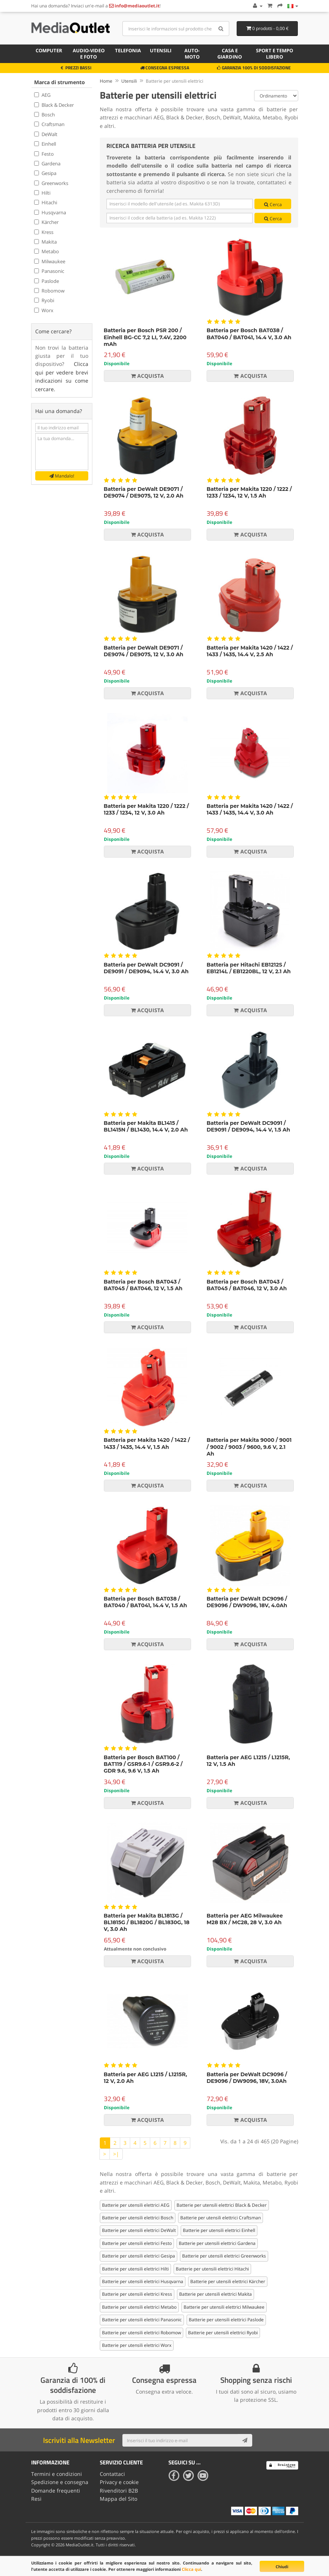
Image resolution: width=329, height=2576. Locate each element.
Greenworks (51, 183)
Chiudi (282, 2566)
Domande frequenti (55, 2490)
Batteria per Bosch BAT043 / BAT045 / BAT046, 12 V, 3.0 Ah (247, 1285)
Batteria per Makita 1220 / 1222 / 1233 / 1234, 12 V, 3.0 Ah (146, 809)
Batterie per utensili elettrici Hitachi (212, 2269)
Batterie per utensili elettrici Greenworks (224, 2256)
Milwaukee (49, 261)
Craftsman (49, 124)
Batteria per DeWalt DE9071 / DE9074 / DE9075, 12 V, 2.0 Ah (144, 492)
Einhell (45, 144)
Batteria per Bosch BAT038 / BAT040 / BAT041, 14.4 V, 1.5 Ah (145, 1602)
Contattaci (112, 2473)
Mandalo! (61, 476)
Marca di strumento (59, 82)
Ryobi (44, 300)
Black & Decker (54, 105)
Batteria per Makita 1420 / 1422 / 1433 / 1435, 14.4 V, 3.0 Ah (250, 809)
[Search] (221, 28)
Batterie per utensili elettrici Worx (136, 2345)
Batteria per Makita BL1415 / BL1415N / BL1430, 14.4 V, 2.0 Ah (146, 1126)
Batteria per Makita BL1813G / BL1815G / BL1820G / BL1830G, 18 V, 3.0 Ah (147, 1922)
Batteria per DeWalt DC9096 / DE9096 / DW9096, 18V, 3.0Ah (247, 2077)
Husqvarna (50, 212)
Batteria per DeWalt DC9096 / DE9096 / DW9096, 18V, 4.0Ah (247, 1602)
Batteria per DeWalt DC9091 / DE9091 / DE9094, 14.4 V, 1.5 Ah (248, 1126)
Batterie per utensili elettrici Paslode (226, 2319)
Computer (49, 50)
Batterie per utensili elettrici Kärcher (227, 2281)
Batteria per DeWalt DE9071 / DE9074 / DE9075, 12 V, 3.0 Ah (144, 651)
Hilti (42, 192)
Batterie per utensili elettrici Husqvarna (142, 2281)
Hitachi (45, 202)
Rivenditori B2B (119, 2490)
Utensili (160, 50)
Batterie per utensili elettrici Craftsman (220, 2218)
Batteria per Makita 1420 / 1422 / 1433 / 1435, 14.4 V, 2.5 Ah (250, 651)
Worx (43, 310)
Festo (44, 154)
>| (116, 2153)
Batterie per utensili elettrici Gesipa (138, 2256)
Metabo (46, 251)
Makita (45, 241)
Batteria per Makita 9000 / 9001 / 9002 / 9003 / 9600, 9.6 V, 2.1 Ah (249, 1447)
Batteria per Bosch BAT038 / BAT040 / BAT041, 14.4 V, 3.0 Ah (249, 333)
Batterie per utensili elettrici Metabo (139, 2307)
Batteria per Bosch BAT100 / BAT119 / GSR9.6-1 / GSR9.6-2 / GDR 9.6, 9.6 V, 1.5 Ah (143, 1764)
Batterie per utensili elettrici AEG (136, 2205)
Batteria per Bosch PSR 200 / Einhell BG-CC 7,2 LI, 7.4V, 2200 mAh (145, 337)
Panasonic (49, 271)
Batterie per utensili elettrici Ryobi (223, 2332)
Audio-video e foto (89, 53)
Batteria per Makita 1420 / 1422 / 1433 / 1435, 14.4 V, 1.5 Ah (147, 1443)
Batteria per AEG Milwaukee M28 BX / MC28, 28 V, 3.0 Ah (245, 1919)
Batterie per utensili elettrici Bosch (137, 2218)
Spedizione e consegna (59, 2482)
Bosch (44, 114)
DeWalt (45, 134)
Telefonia (128, 50)
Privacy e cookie (119, 2482)
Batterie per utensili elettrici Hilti (135, 2269)
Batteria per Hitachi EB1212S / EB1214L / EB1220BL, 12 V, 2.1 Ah (249, 968)
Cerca (273, 204)
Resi (36, 2498)
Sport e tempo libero (274, 53)
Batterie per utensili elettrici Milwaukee (224, 2307)
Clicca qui (191, 2569)
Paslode (46, 281)
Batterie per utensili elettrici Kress (137, 2294)
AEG (42, 95)
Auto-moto (192, 53)
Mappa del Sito (118, 2498)
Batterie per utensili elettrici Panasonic (142, 2319)
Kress (43, 232)
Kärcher (46, 222)
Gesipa (45, 173)
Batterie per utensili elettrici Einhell (219, 2230)
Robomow (49, 290)
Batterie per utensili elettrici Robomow (141, 2332)
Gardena (47, 163)
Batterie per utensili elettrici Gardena (217, 2243)
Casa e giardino (229, 53)
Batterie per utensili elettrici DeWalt (139, 2230)
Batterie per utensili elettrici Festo (137, 2243)
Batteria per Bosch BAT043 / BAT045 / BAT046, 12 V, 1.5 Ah (143, 1285)
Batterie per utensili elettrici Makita (215, 2294)
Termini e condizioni (56, 2473)
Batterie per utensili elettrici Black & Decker (222, 2205)
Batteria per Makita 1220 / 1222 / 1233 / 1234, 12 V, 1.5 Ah (249, 492)
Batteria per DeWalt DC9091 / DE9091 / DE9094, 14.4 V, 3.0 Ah (146, 968)
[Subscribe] (244, 2440)
